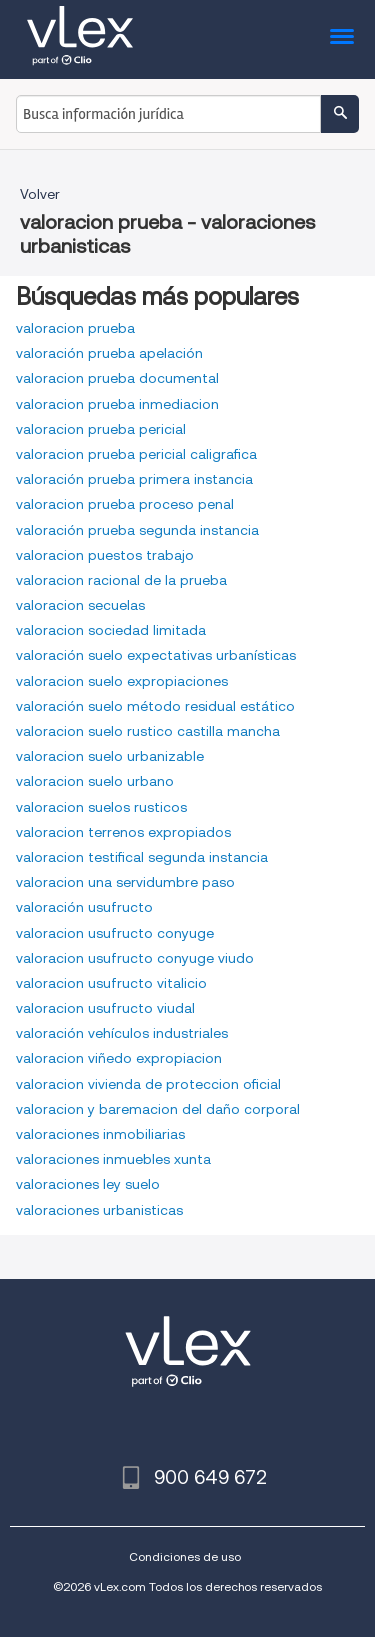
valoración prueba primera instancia (134, 479)
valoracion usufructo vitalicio (111, 983)
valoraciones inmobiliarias (100, 1134)
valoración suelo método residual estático (155, 706)
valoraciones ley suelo (88, 1184)
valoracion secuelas (80, 605)
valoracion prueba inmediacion (117, 404)
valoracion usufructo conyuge (115, 933)
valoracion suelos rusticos (101, 807)
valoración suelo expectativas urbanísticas (156, 655)
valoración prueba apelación (109, 353)
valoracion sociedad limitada (111, 630)
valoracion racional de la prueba (121, 580)
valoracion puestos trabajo (105, 555)
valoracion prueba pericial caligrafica (136, 454)
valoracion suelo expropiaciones (122, 681)
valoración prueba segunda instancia (137, 530)
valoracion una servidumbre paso (125, 882)
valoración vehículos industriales (122, 1033)
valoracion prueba (75, 328)
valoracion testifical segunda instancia (142, 857)
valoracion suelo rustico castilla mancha (148, 731)
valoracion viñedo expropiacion (119, 1058)
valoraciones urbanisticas (99, 1210)
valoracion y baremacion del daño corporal (158, 1109)
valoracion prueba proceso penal (125, 504)
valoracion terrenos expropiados (123, 832)
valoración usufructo (84, 907)
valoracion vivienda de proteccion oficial (148, 1084)
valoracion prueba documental (117, 378)
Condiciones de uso (185, 1556)
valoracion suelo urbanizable (110, 756)
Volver (40, 194)
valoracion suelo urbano (95, 781)
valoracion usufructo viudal (105, 1008)
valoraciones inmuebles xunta (113, 1159)
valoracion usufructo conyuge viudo (135, 958)
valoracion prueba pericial (101, 429)
